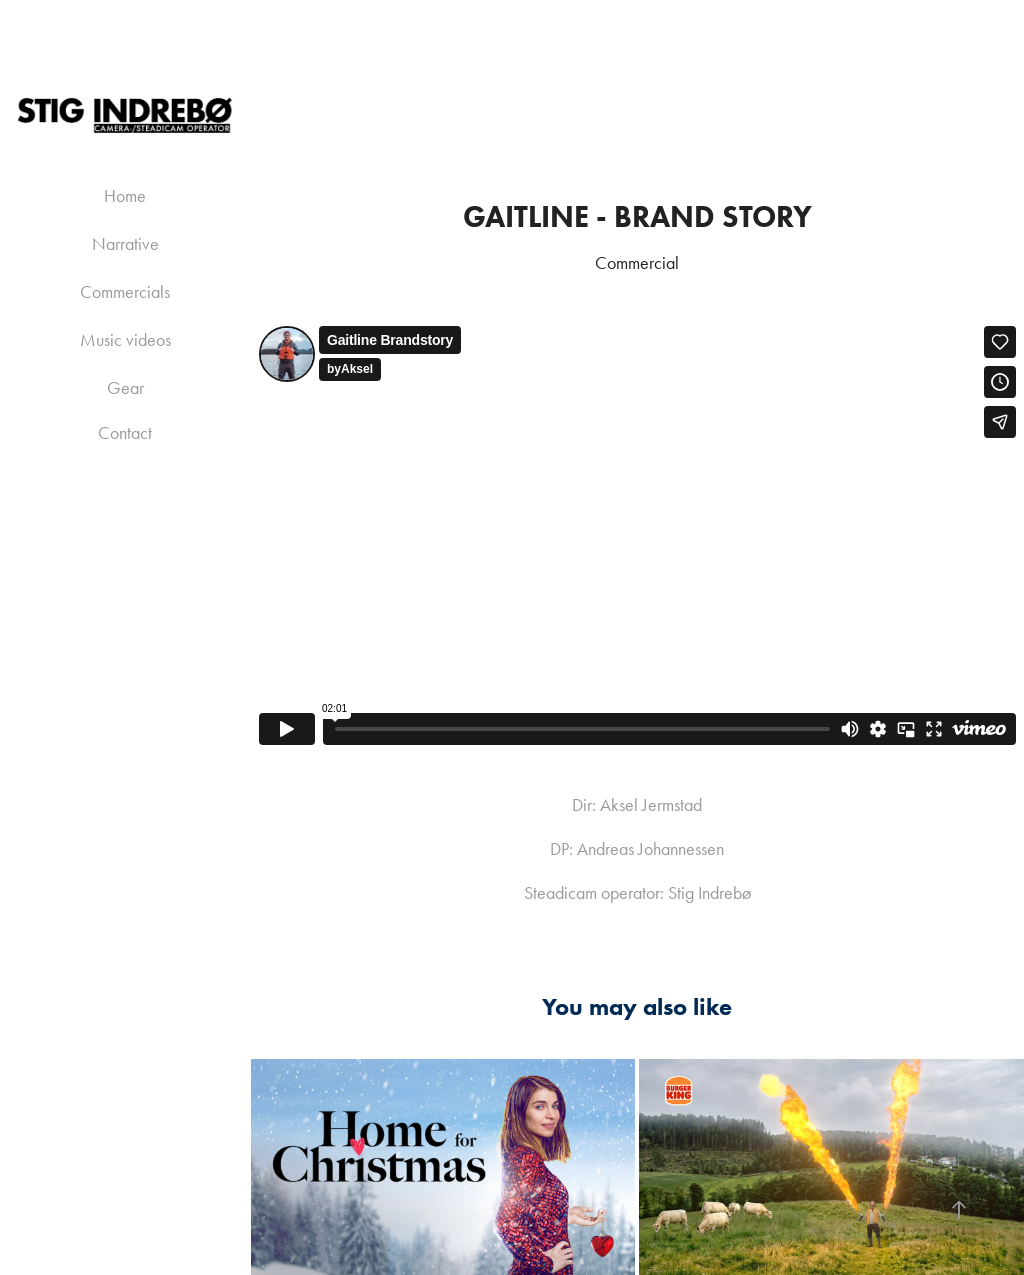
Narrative (125, 244)
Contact (125, 433)
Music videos (125, 340)
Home (125, 196)
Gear (125, 388)
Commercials (125, 292)
